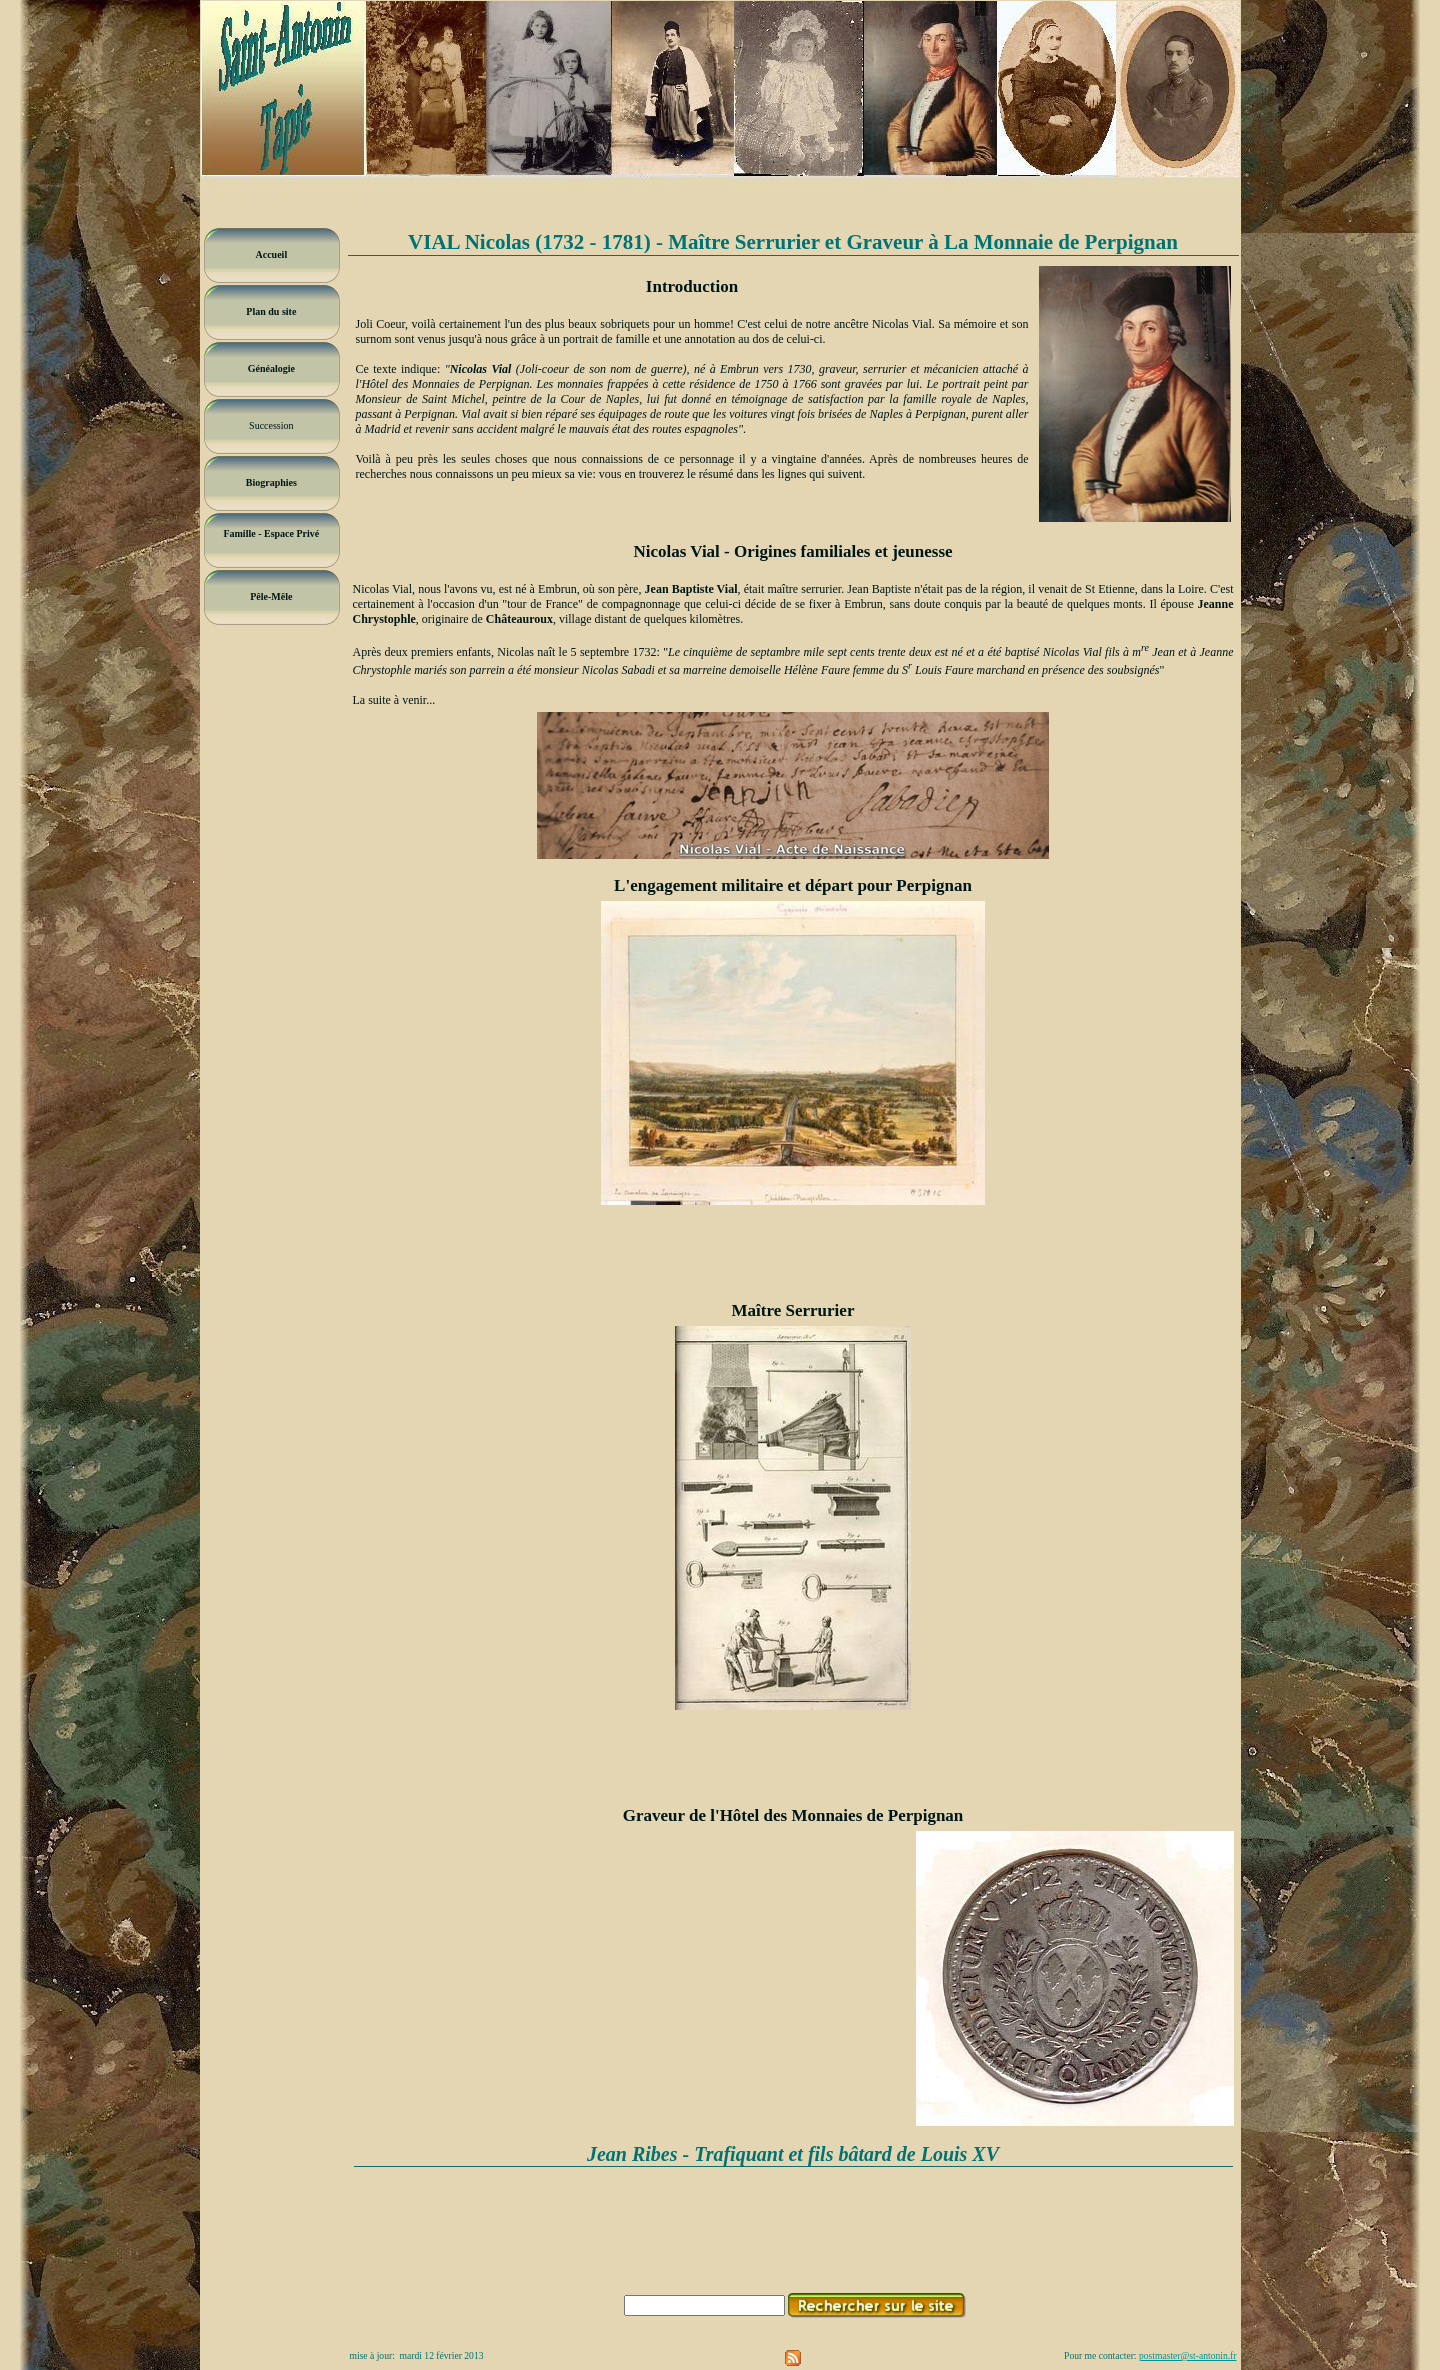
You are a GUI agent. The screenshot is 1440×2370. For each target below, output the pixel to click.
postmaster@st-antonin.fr (1188, 2355)
